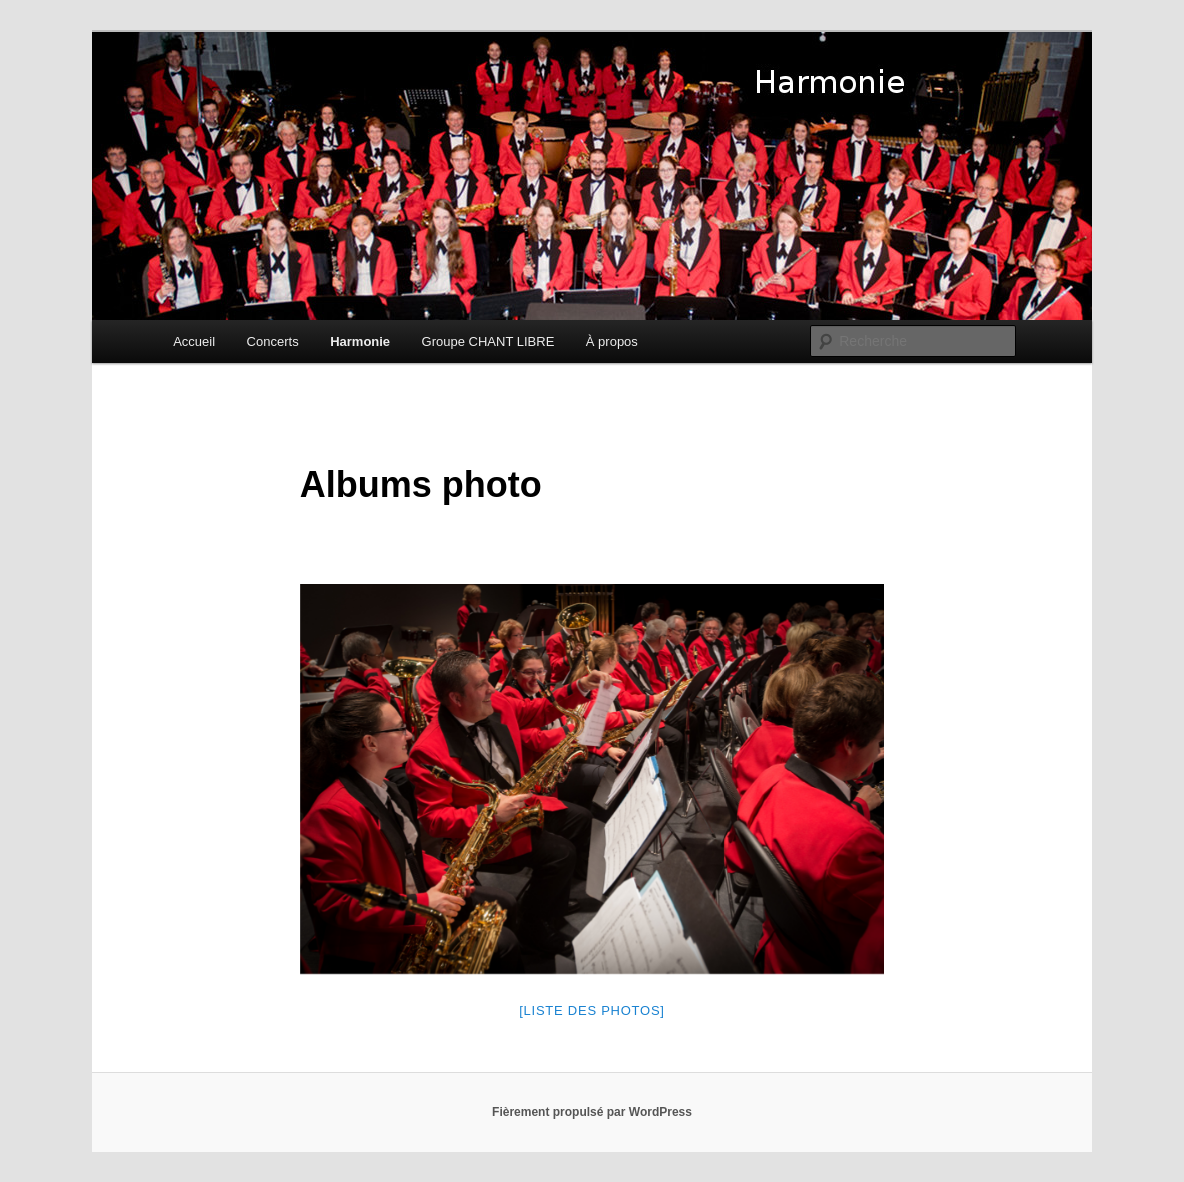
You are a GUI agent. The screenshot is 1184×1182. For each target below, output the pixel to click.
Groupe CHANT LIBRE (488, 341)
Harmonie (360, 341)
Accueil (194, 341)
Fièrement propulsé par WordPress (592, 1112)
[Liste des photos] (591, 1010)
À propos (612, 341)
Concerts (273, 341)
